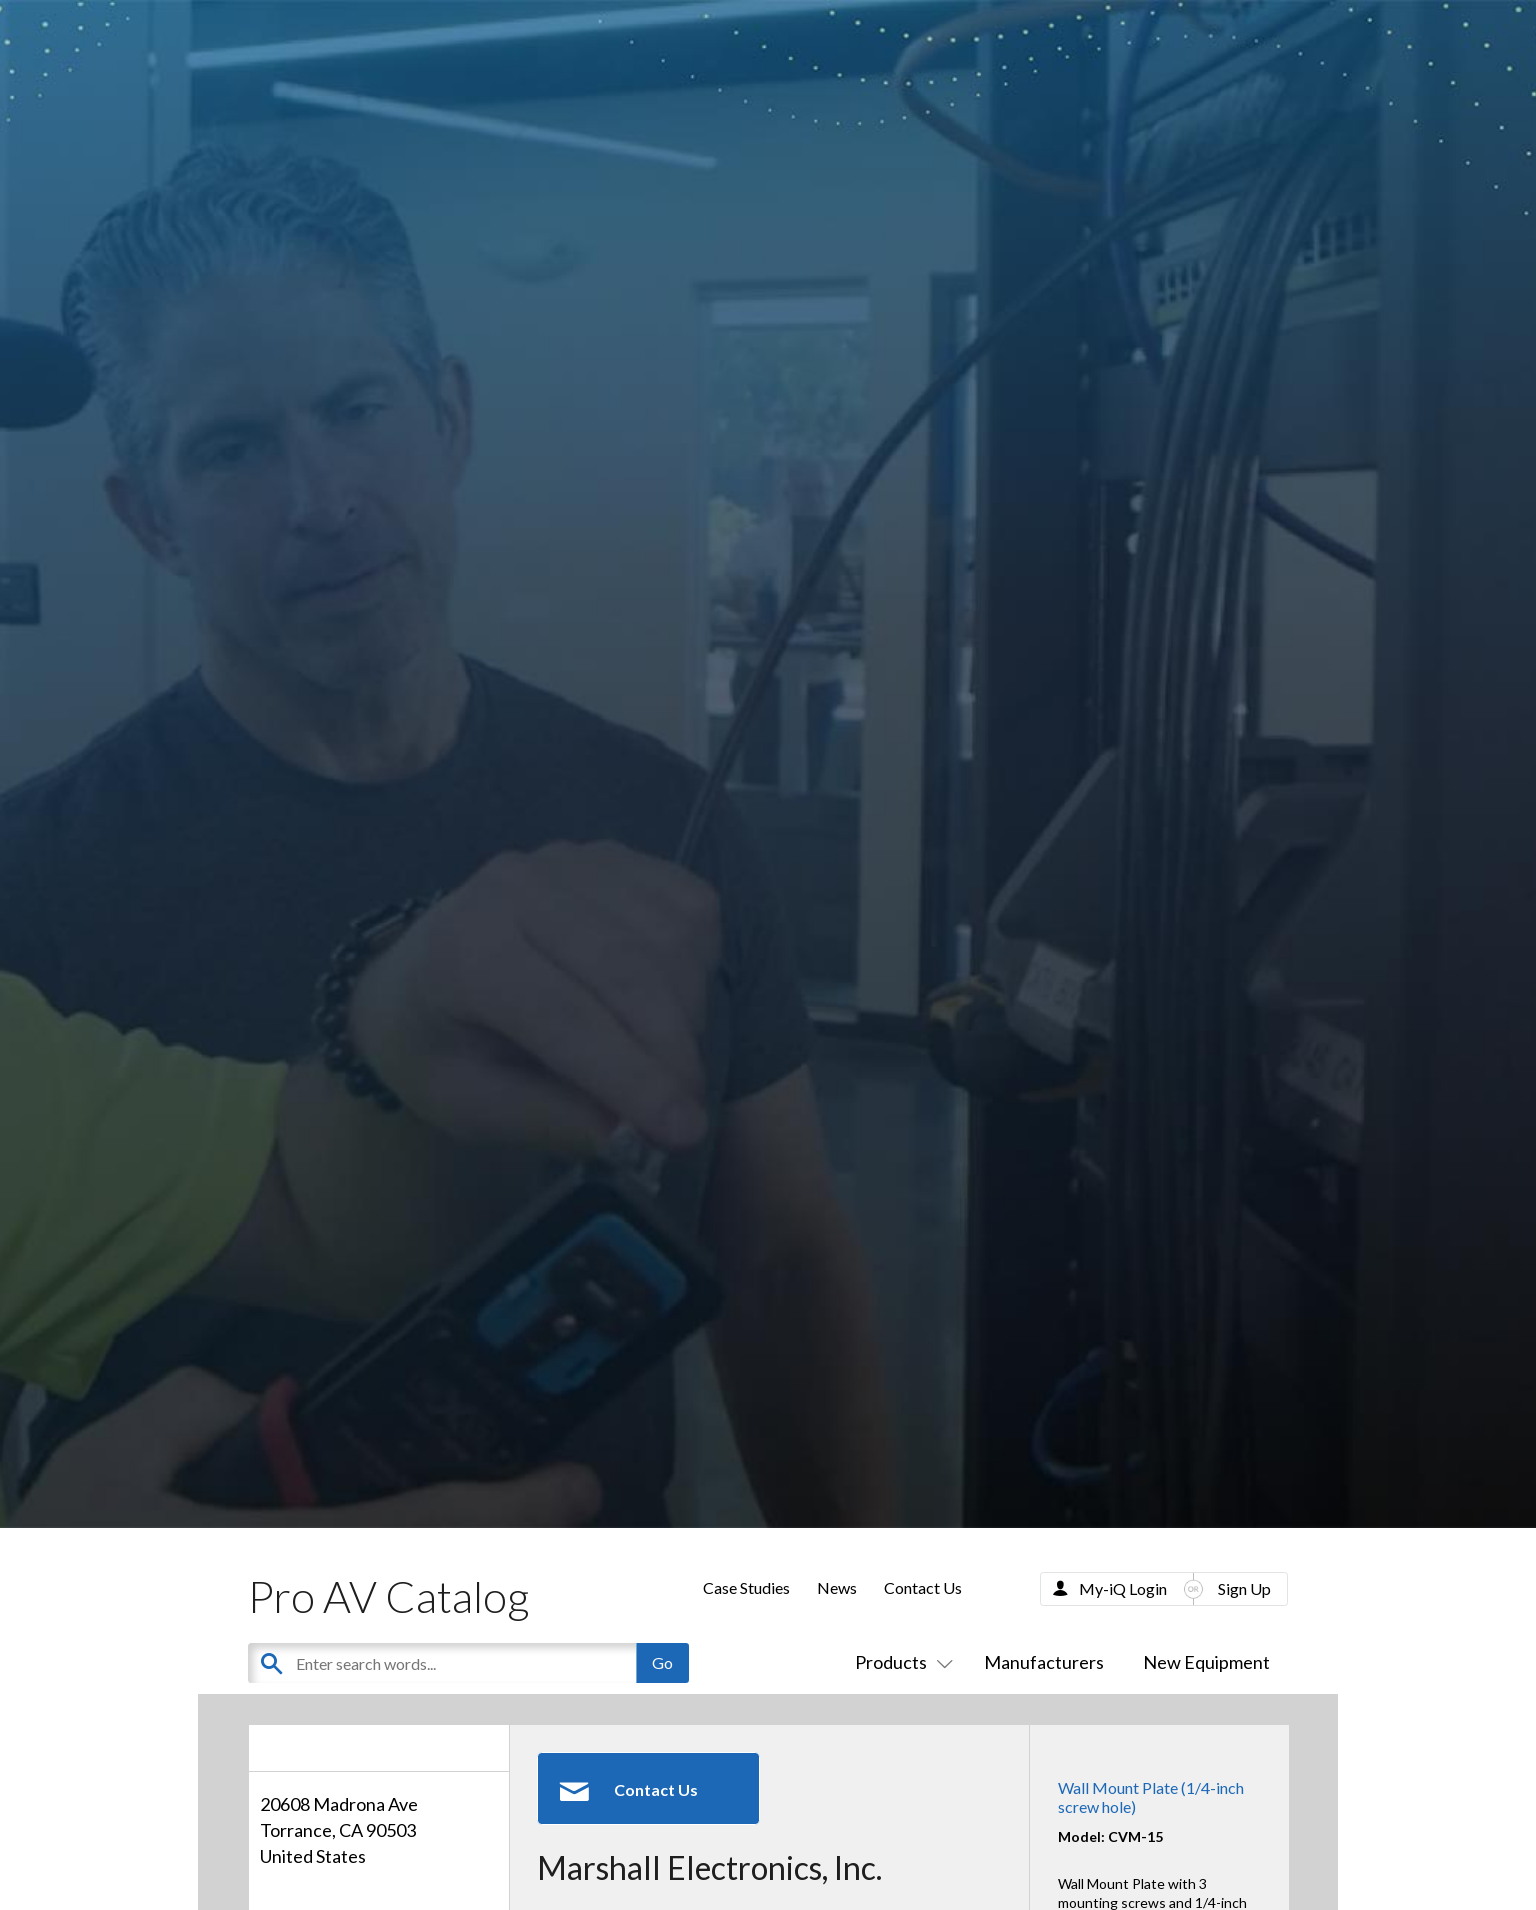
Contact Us (923, 1587)
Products (900, 1662)
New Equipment (1206, 1662)
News (837, 1587)
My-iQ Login (1123, 1588)
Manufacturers (1044, 1662)
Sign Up (1244, 1588)
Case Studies (746, 1587)
